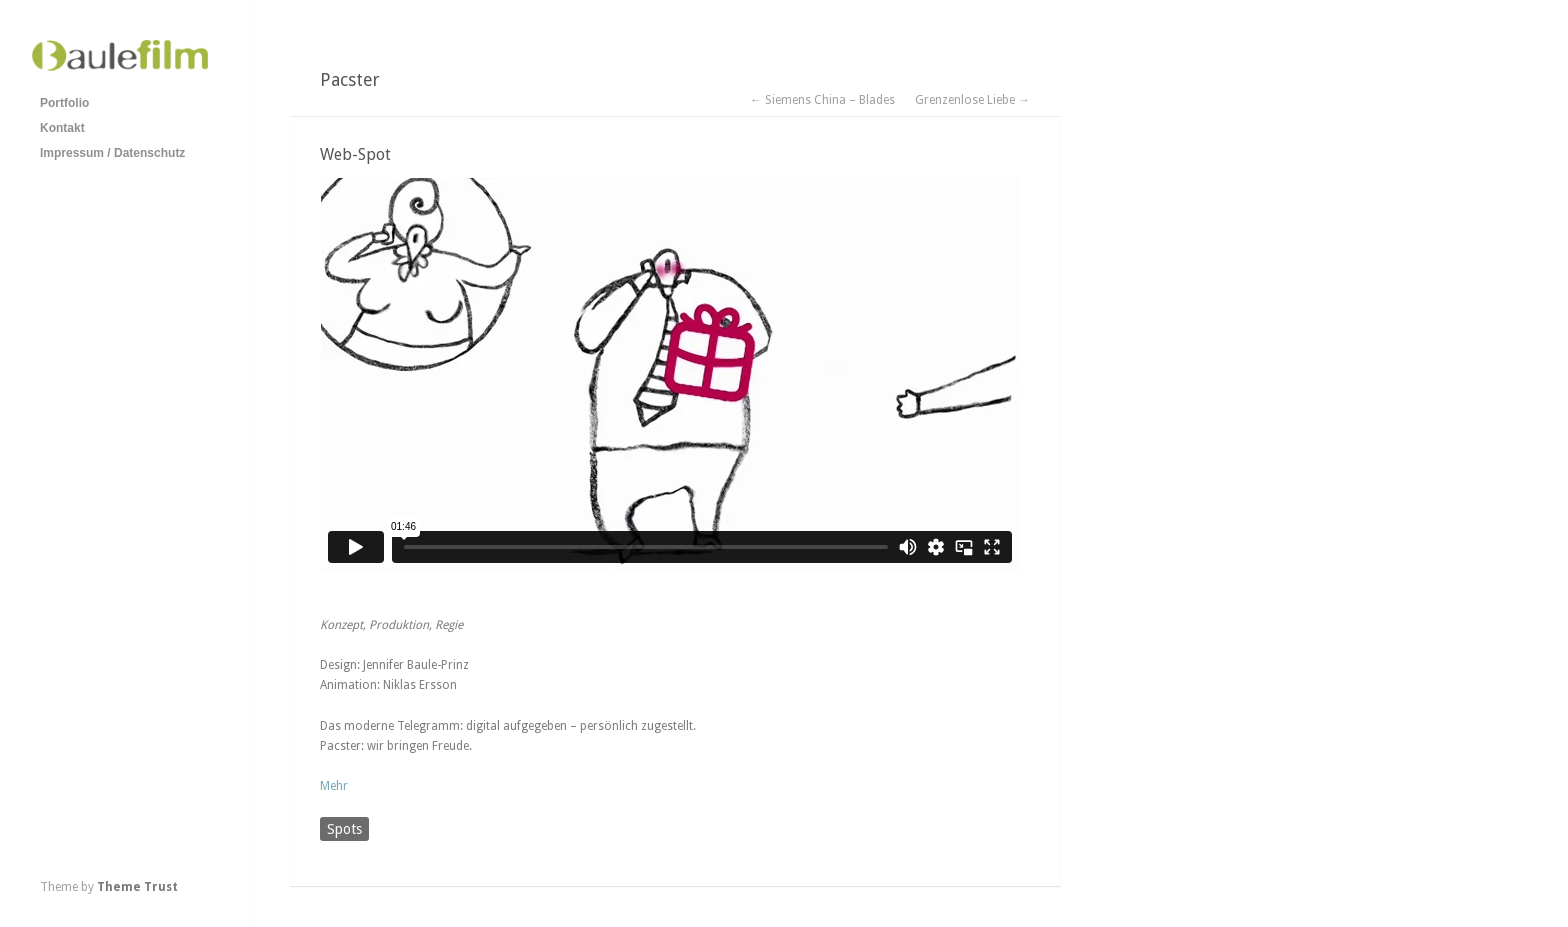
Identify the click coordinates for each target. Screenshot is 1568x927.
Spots (344, 829)
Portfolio (64, 103)
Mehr (334, 786)
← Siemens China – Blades (822, 100)
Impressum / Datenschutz (112, 153)
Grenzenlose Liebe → (972, 100)
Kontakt (62, 128)
